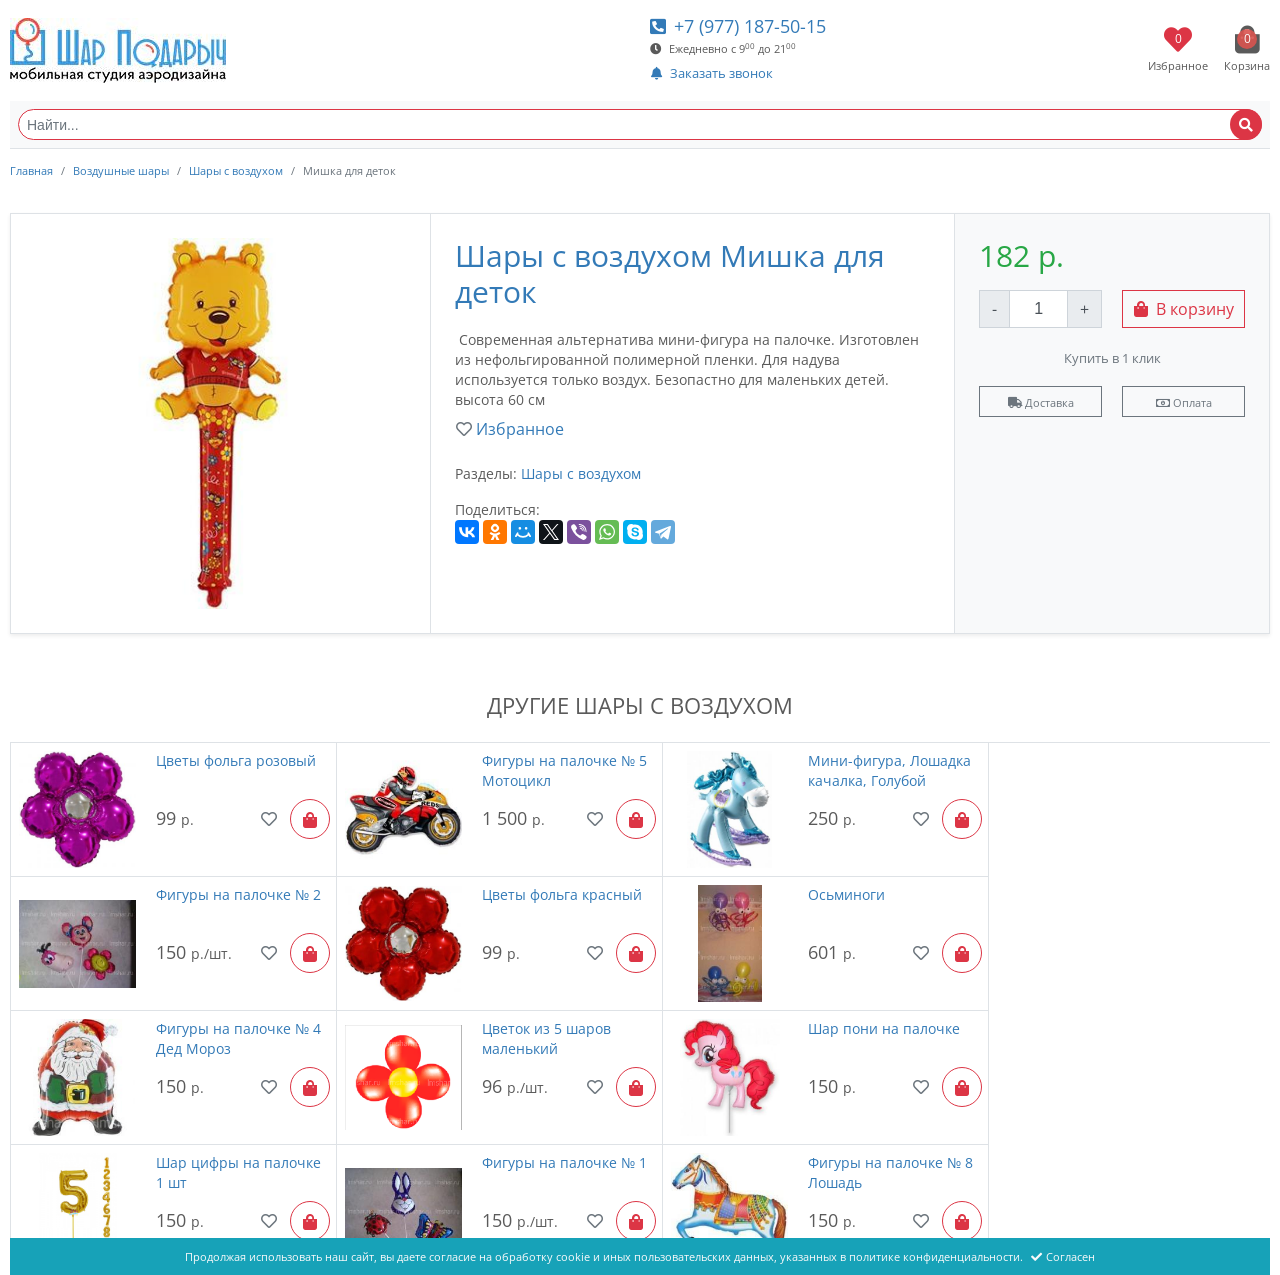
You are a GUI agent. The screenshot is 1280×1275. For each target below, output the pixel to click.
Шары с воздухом (236, 170)
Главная (31, 170)
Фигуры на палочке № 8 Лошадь (1178, 1029)
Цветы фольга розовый (231, 760)
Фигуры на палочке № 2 (1178, 760)
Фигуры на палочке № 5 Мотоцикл (548, 770)
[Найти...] (640, 124)
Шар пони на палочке (227, 1019)
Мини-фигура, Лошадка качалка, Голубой (862, 770)
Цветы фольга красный (231, 889)
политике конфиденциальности (934, 1256)
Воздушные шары (121, 170)
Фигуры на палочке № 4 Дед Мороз (863, 899)
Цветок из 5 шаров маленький (1160, 899)
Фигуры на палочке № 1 (863, 1019)
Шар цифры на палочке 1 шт (548, 1029)
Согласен (1063, 1256)
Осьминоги (504, 889)
